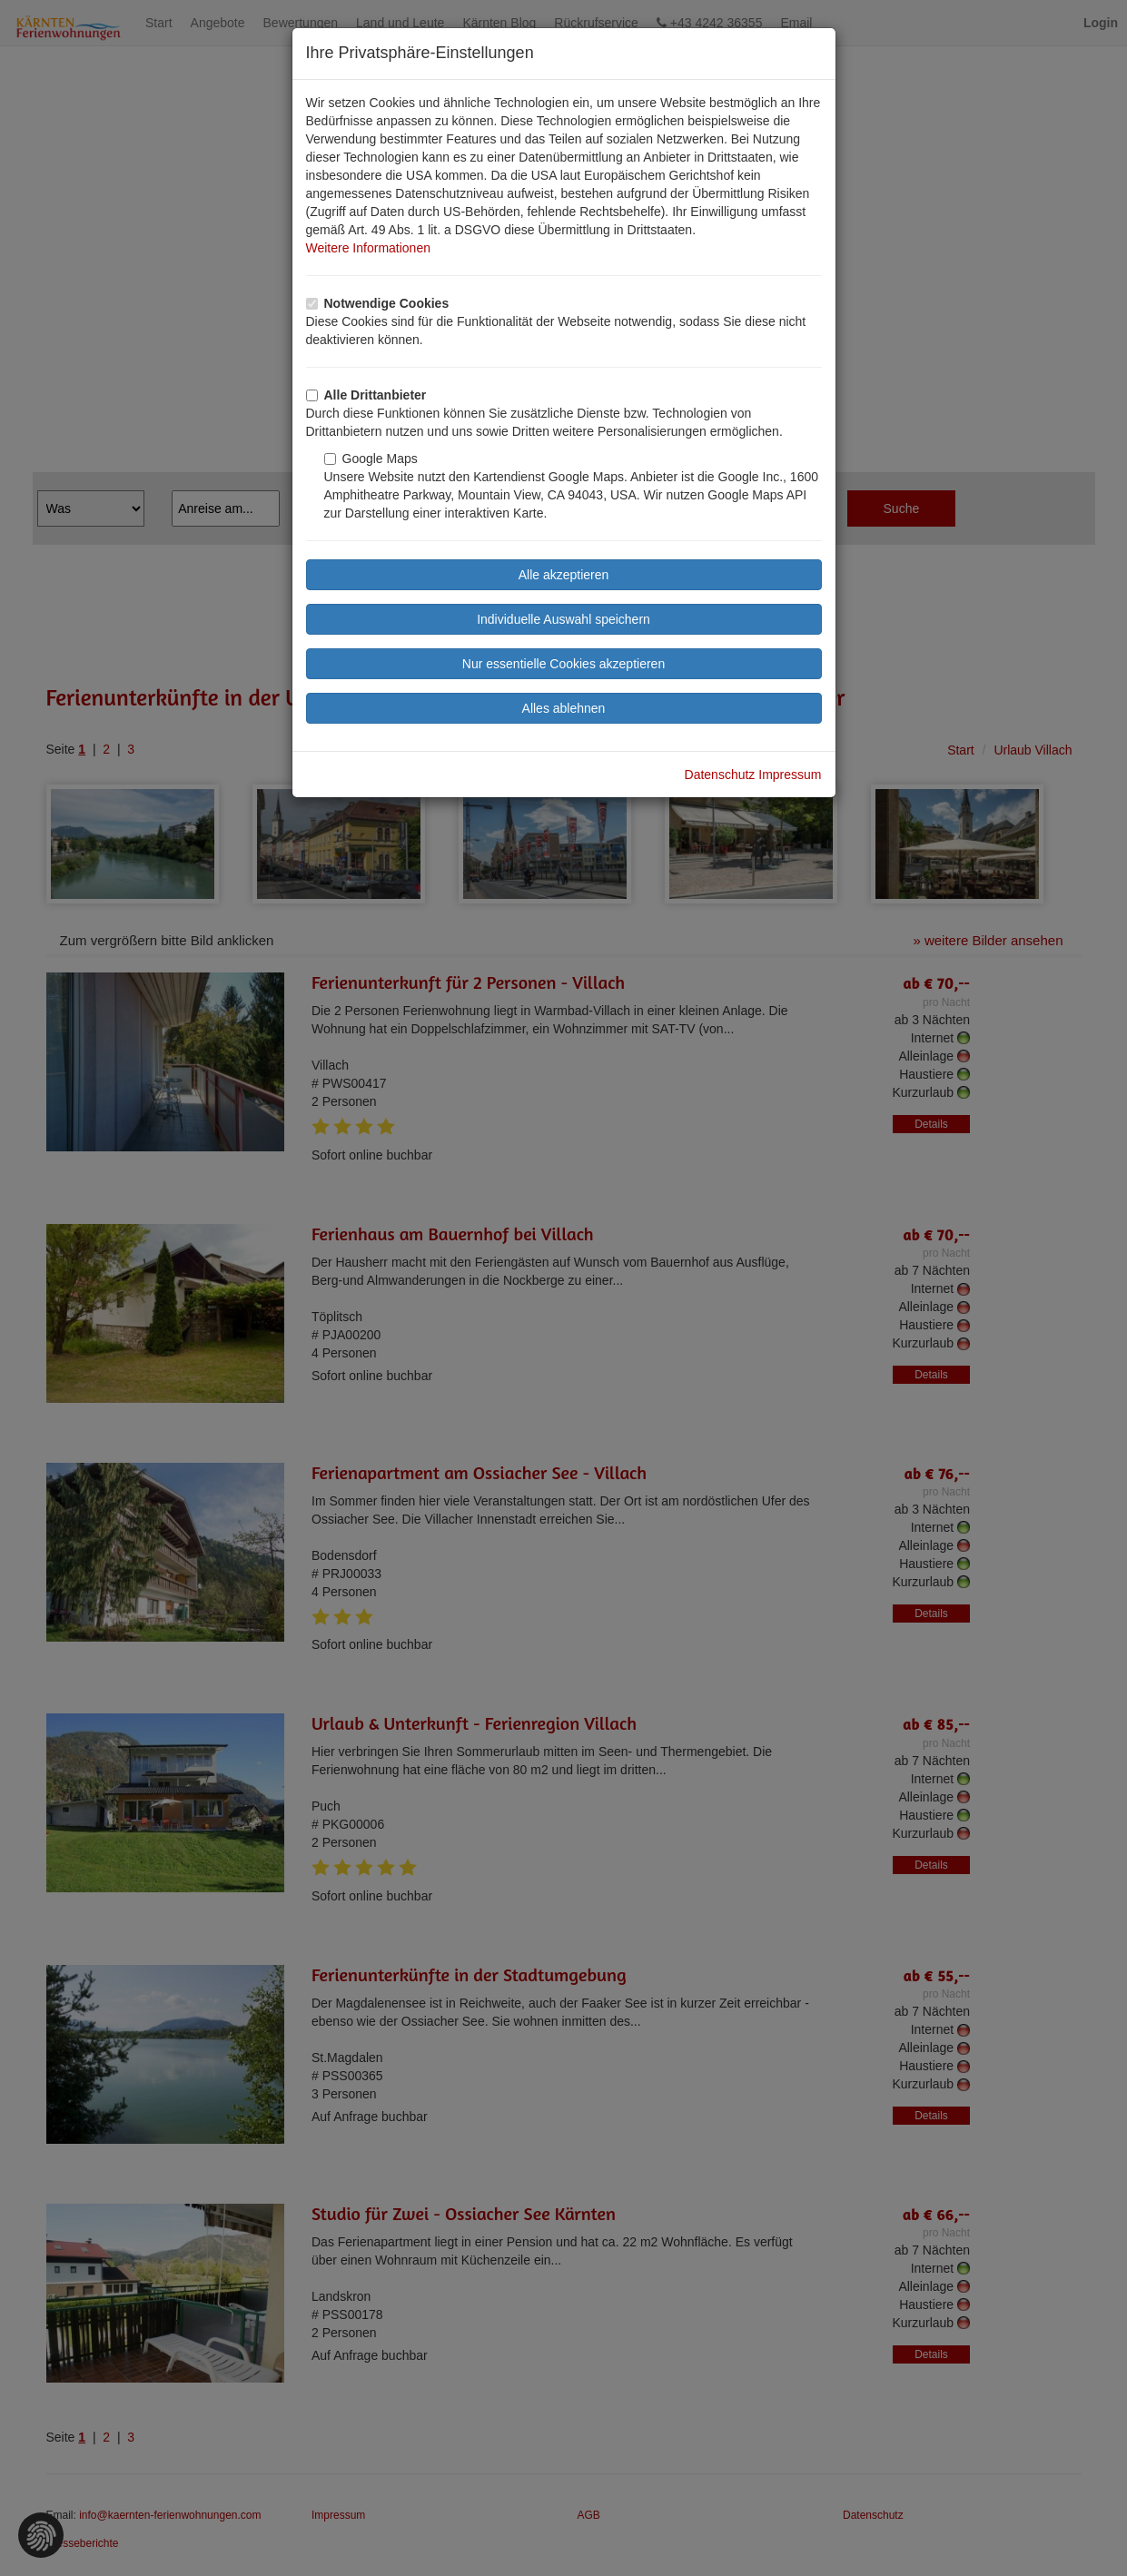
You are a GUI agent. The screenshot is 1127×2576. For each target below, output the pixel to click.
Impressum (789, 774)
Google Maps (371, 458)
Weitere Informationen (368, 248)
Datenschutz (720, 774)
